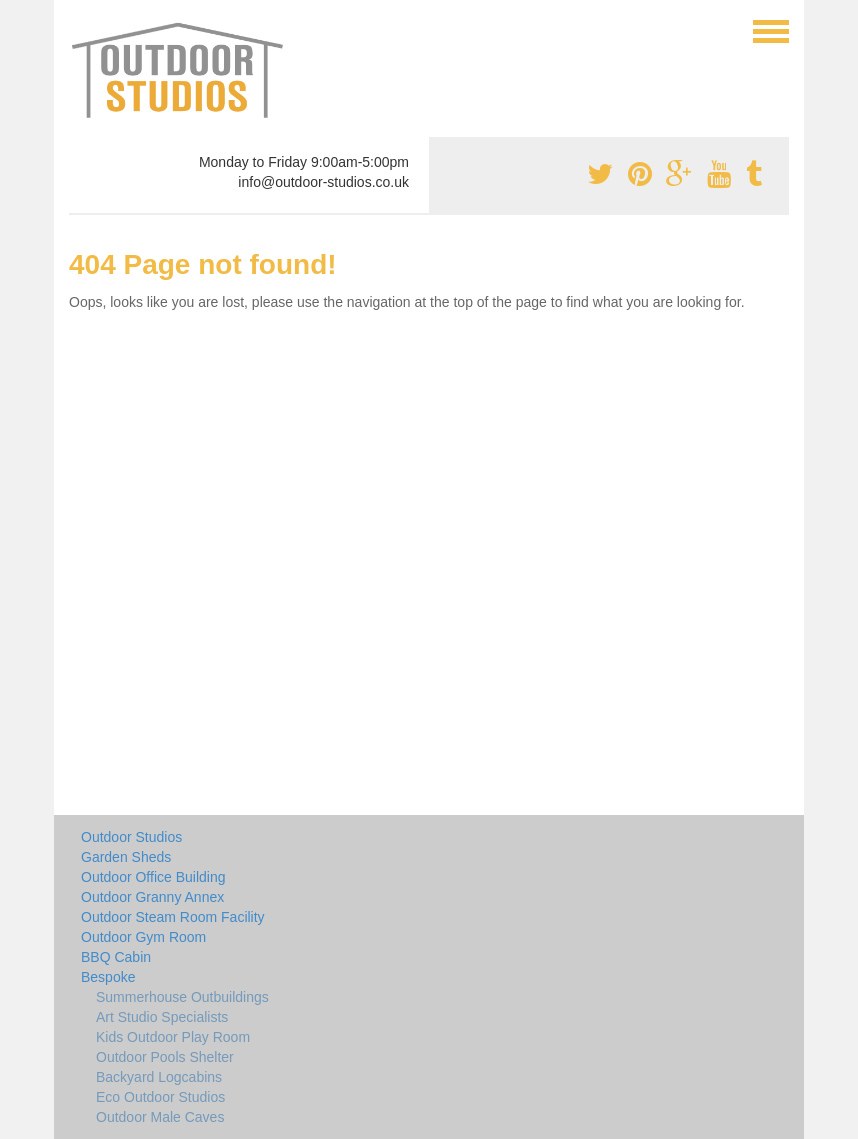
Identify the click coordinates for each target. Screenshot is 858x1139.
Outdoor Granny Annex (152, 897)
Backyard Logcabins (159, 1077)
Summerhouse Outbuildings (182, 997)
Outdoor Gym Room (143, 937)
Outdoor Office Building (153, 877)
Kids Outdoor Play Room (173, 1037)
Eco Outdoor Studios (160, 1097)
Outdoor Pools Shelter (165, 1057)
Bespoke (108, 977)
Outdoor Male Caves (160, 1117)
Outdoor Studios (131, 837)
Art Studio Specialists (162, 1017)
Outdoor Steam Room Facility (173, 917)
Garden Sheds (126, 857)
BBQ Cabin (116, 957)
